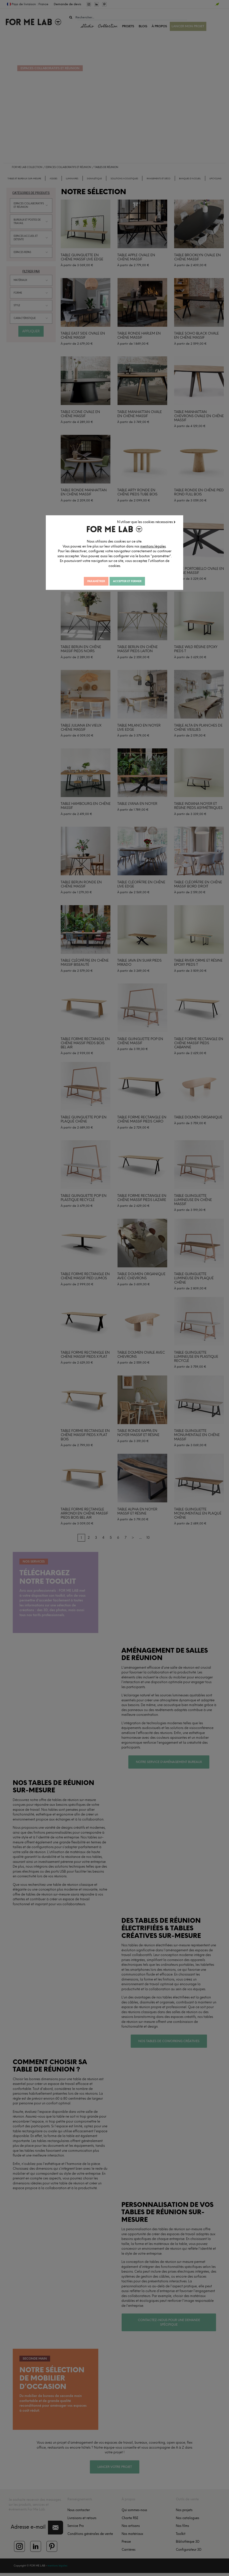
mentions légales (153, 546)
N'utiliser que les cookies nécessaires (146, 522)
